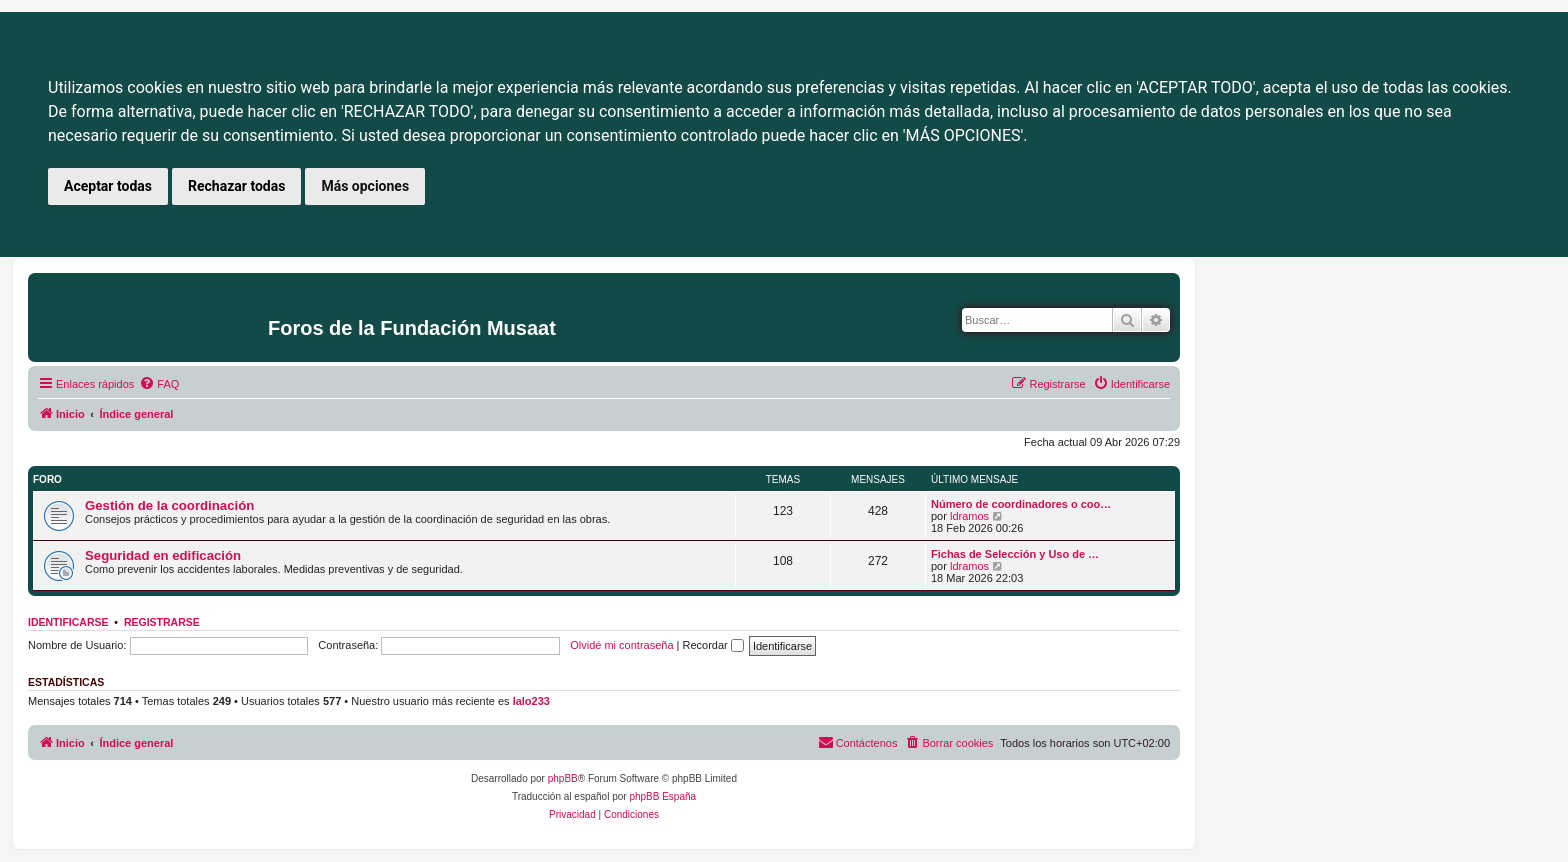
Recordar (713, 645)
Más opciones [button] (365, 186)
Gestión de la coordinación (169, 505)
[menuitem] (159, 384)
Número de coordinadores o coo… (1021, 504)
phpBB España (662, 796)
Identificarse (68, 622)
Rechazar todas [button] (236, 186)
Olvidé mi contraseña (621, 645)
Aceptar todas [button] (108, 186)
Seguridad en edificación (163, 555)
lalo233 (531, 701)
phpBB (563, 778)
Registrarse (162, 622)
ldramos (969, 516)
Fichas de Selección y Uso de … (1015, 554)
